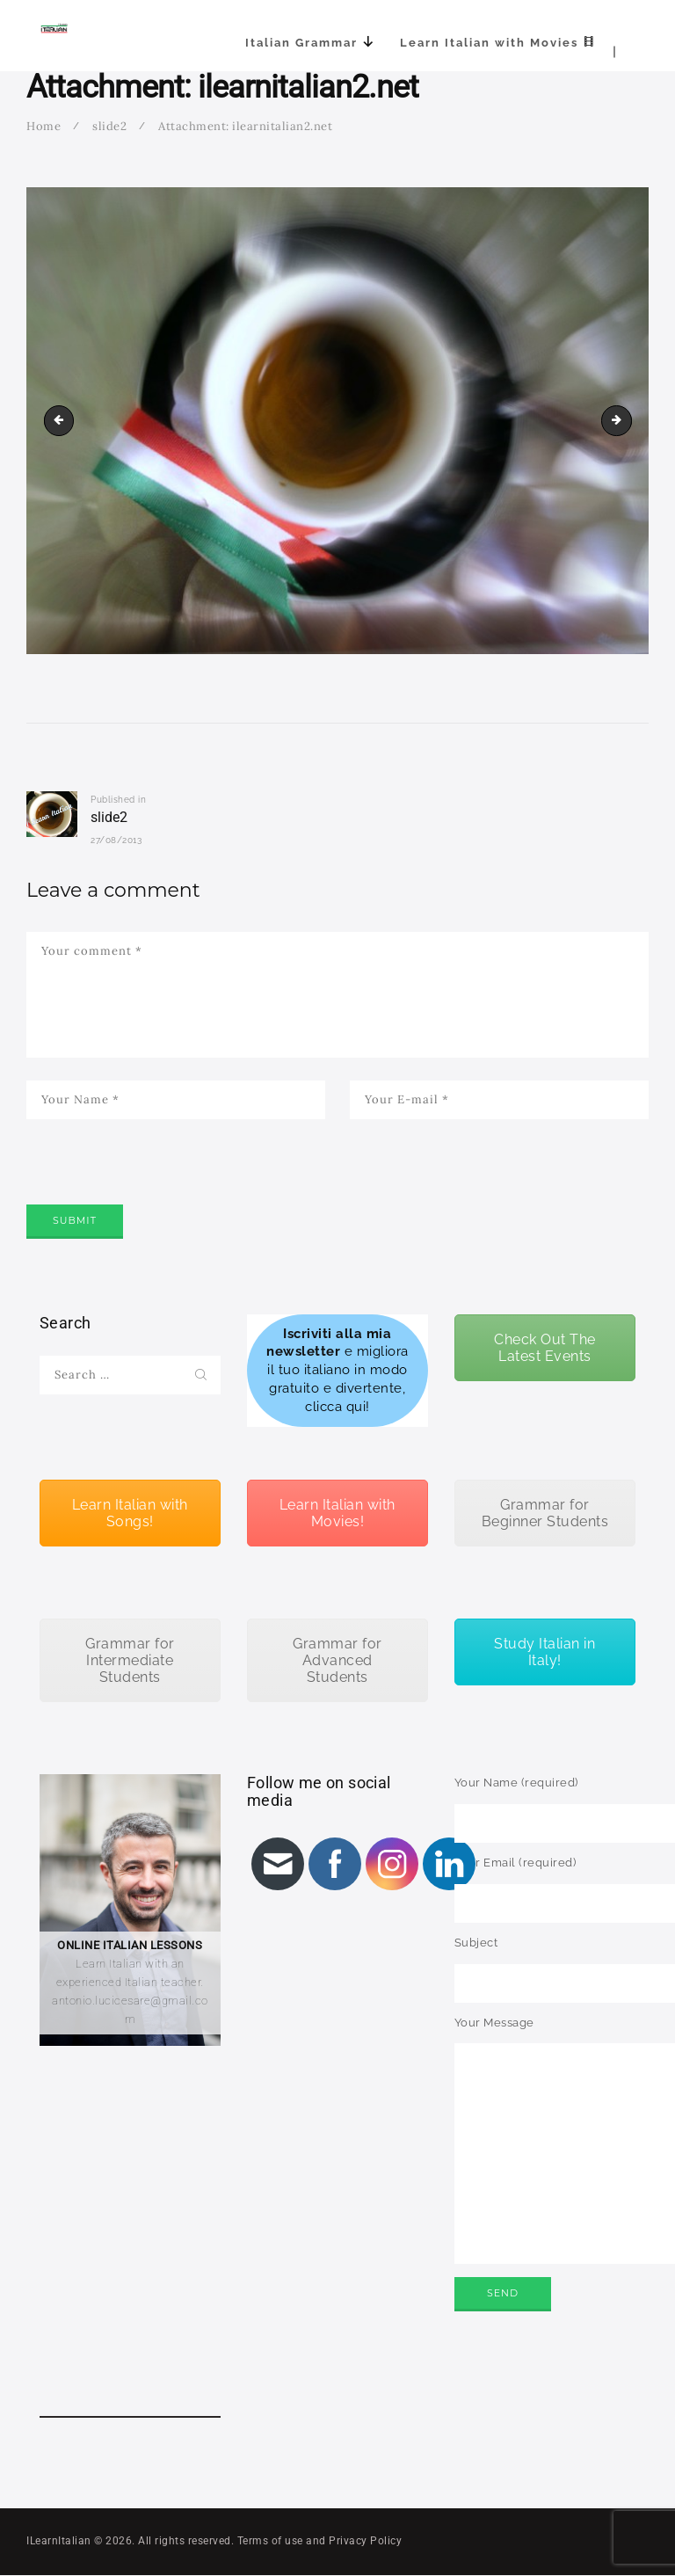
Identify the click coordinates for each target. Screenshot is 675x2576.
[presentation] (160, 1186)
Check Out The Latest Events (545, 1347)
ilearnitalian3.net (62, 419)
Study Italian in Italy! (544, 1652)
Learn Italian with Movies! (337, 1513)
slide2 (109, 126)
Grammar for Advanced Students (337, 1660)
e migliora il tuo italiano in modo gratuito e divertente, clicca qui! (337, 1370)
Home (43, 126)
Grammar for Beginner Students (545, 1513)
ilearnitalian (626, 419)
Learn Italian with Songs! (130, 1513)
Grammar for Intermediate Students (130, 1660)
